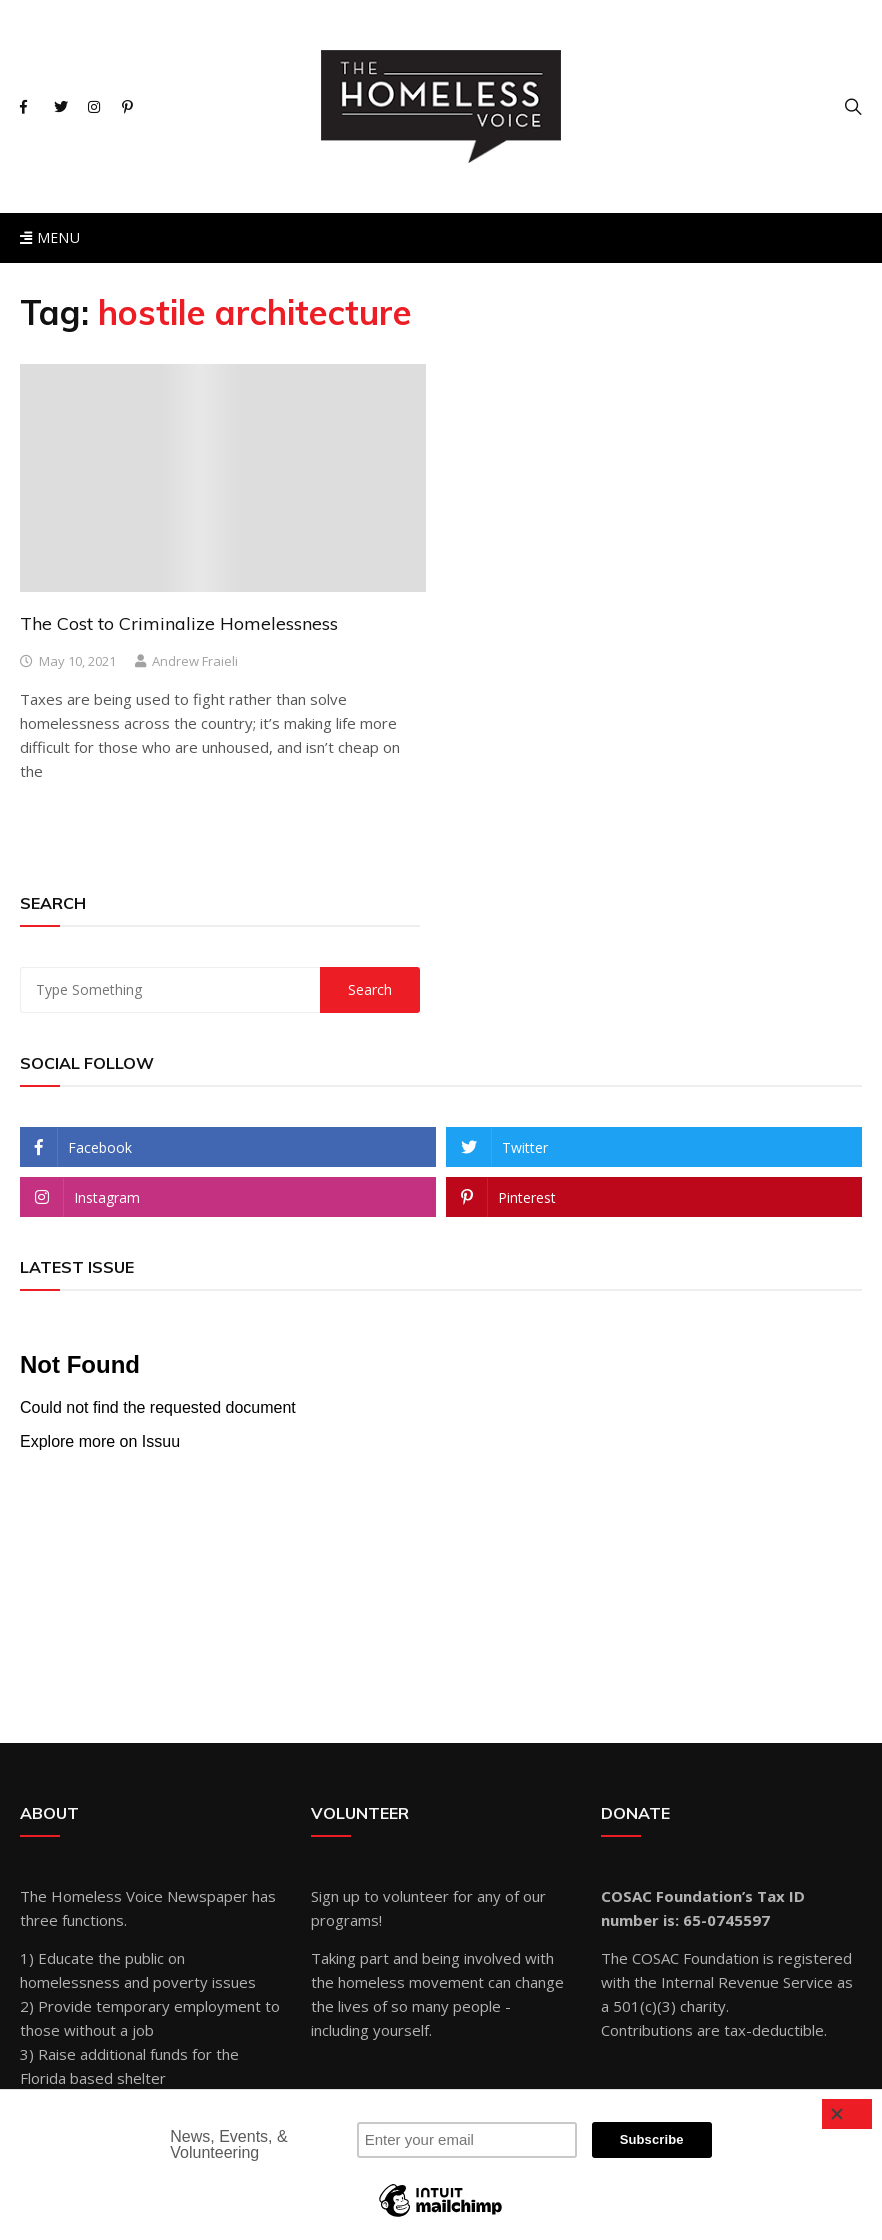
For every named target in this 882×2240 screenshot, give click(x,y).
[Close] (847, 2114)
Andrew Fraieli (195, 661)
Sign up (335, 1896)
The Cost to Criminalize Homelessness (179, 623)
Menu (50, 237)
